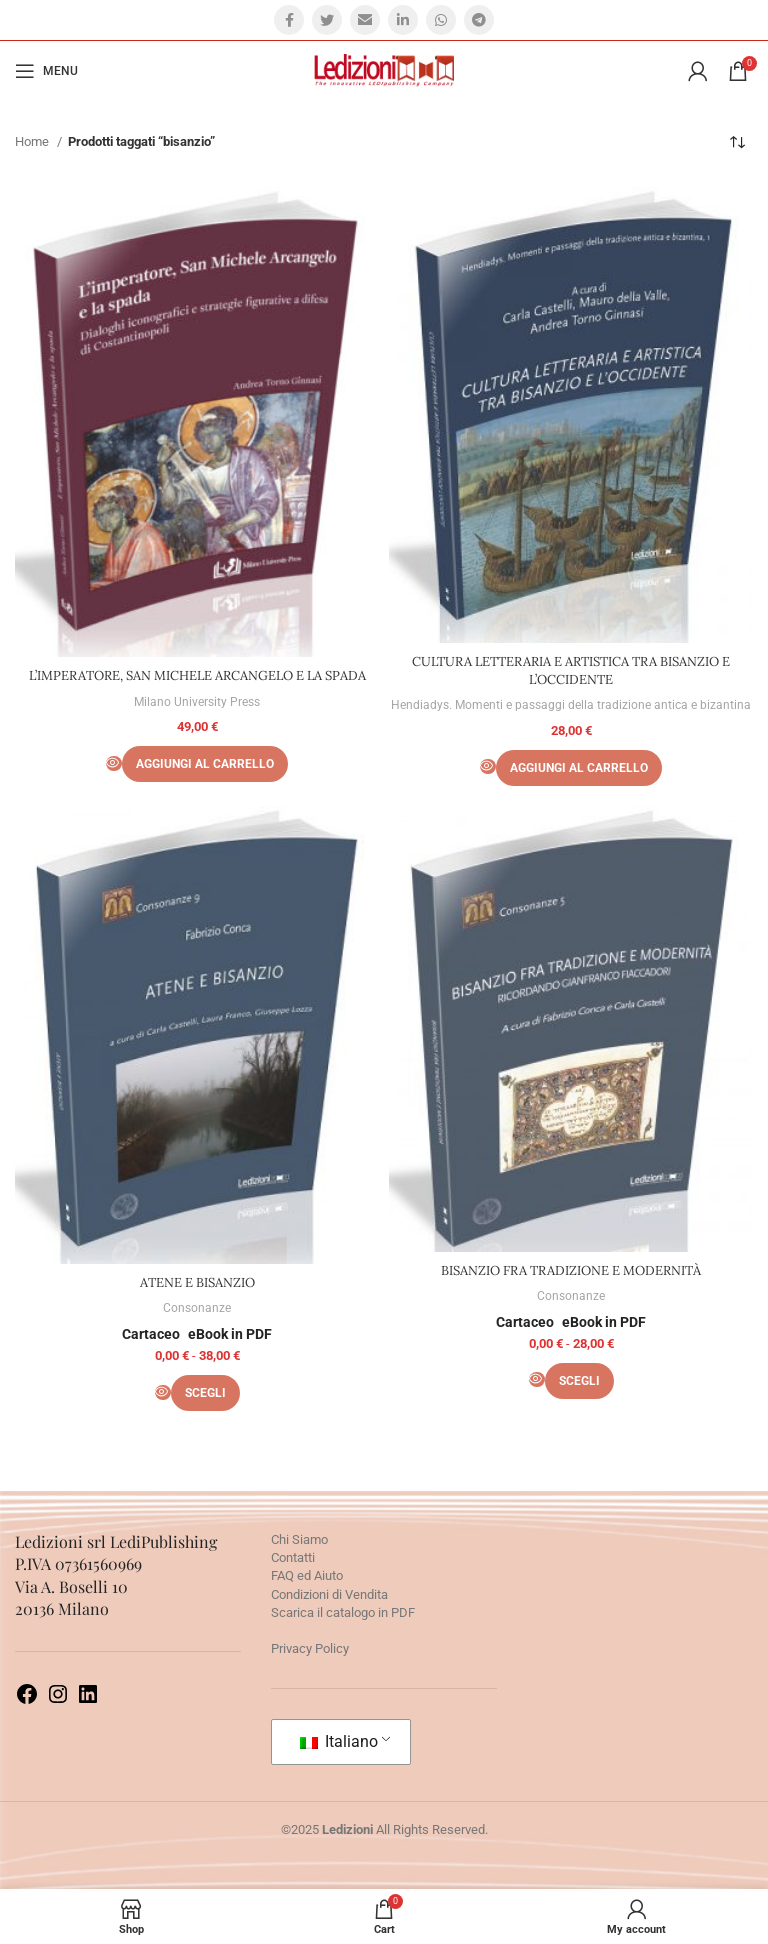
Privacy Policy (310, 1648)
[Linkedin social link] (403, 20)
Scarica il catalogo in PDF (343, 1612)
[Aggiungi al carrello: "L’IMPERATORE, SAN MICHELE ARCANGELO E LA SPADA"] (205, 764)
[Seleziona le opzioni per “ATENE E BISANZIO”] (205, 1393)
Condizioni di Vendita (329, 1594)
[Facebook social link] (289, 20)
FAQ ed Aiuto (307, 1575)
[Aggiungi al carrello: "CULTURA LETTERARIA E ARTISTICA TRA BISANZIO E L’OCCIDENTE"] (579, 768)
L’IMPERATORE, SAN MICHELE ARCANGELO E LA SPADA (197, 675)
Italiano (339, 1741)
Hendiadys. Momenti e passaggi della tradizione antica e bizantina (571, 705)
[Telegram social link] (479, 20)
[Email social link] (365, 20)
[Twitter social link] (327, 20)
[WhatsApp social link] (441, 20)
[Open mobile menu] (46, 71)
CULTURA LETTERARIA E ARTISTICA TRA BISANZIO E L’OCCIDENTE (571, 670)
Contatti (293, 1557)
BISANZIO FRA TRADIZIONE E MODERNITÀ (571, 1270)
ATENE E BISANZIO (197, 1282)
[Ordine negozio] (738, 142)
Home (33, 141)
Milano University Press (197, 702)
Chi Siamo (299, 1539)
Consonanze (197, 1308)
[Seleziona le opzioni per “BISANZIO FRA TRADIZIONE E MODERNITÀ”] (579, 1381)
